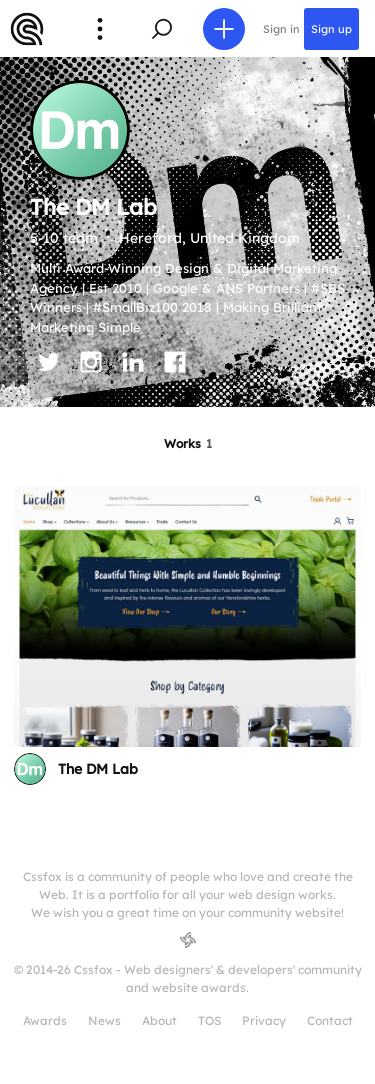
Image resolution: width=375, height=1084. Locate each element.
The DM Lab (98, 769)
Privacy (264, 1020)
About (159, 1020)
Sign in (281, 29)
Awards (45, 1020)
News (104, 1020)
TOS (209, 1020)
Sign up (331, 29)
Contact (330, 1020)
